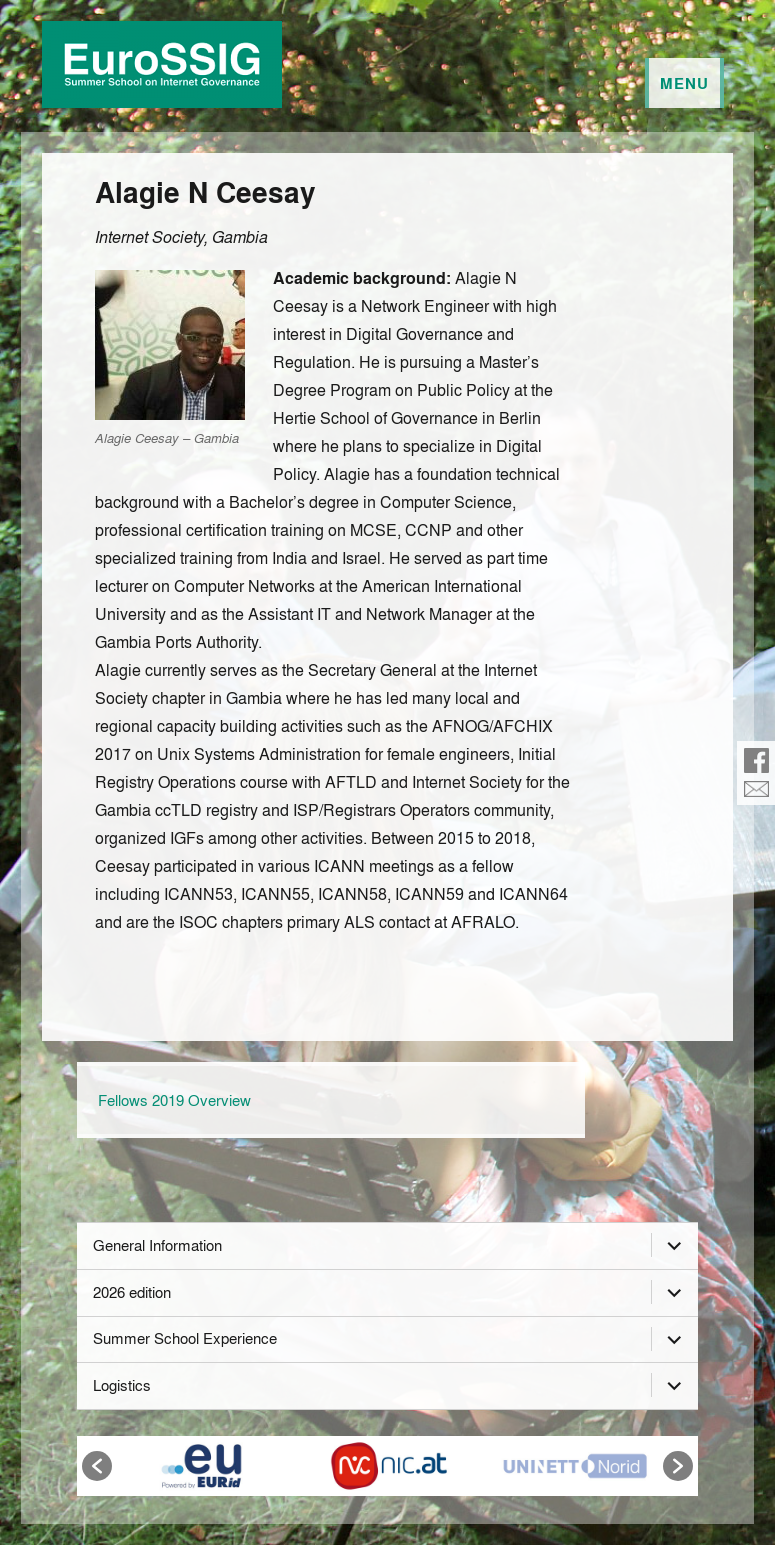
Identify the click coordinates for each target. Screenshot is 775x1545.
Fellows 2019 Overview (174, 1100)
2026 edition (132, 1292)
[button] (97, 1466)
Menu (684, 83)
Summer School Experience (185, 1338)
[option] (200, 1466)
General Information (157, 1245)
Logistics (122, 1385)
